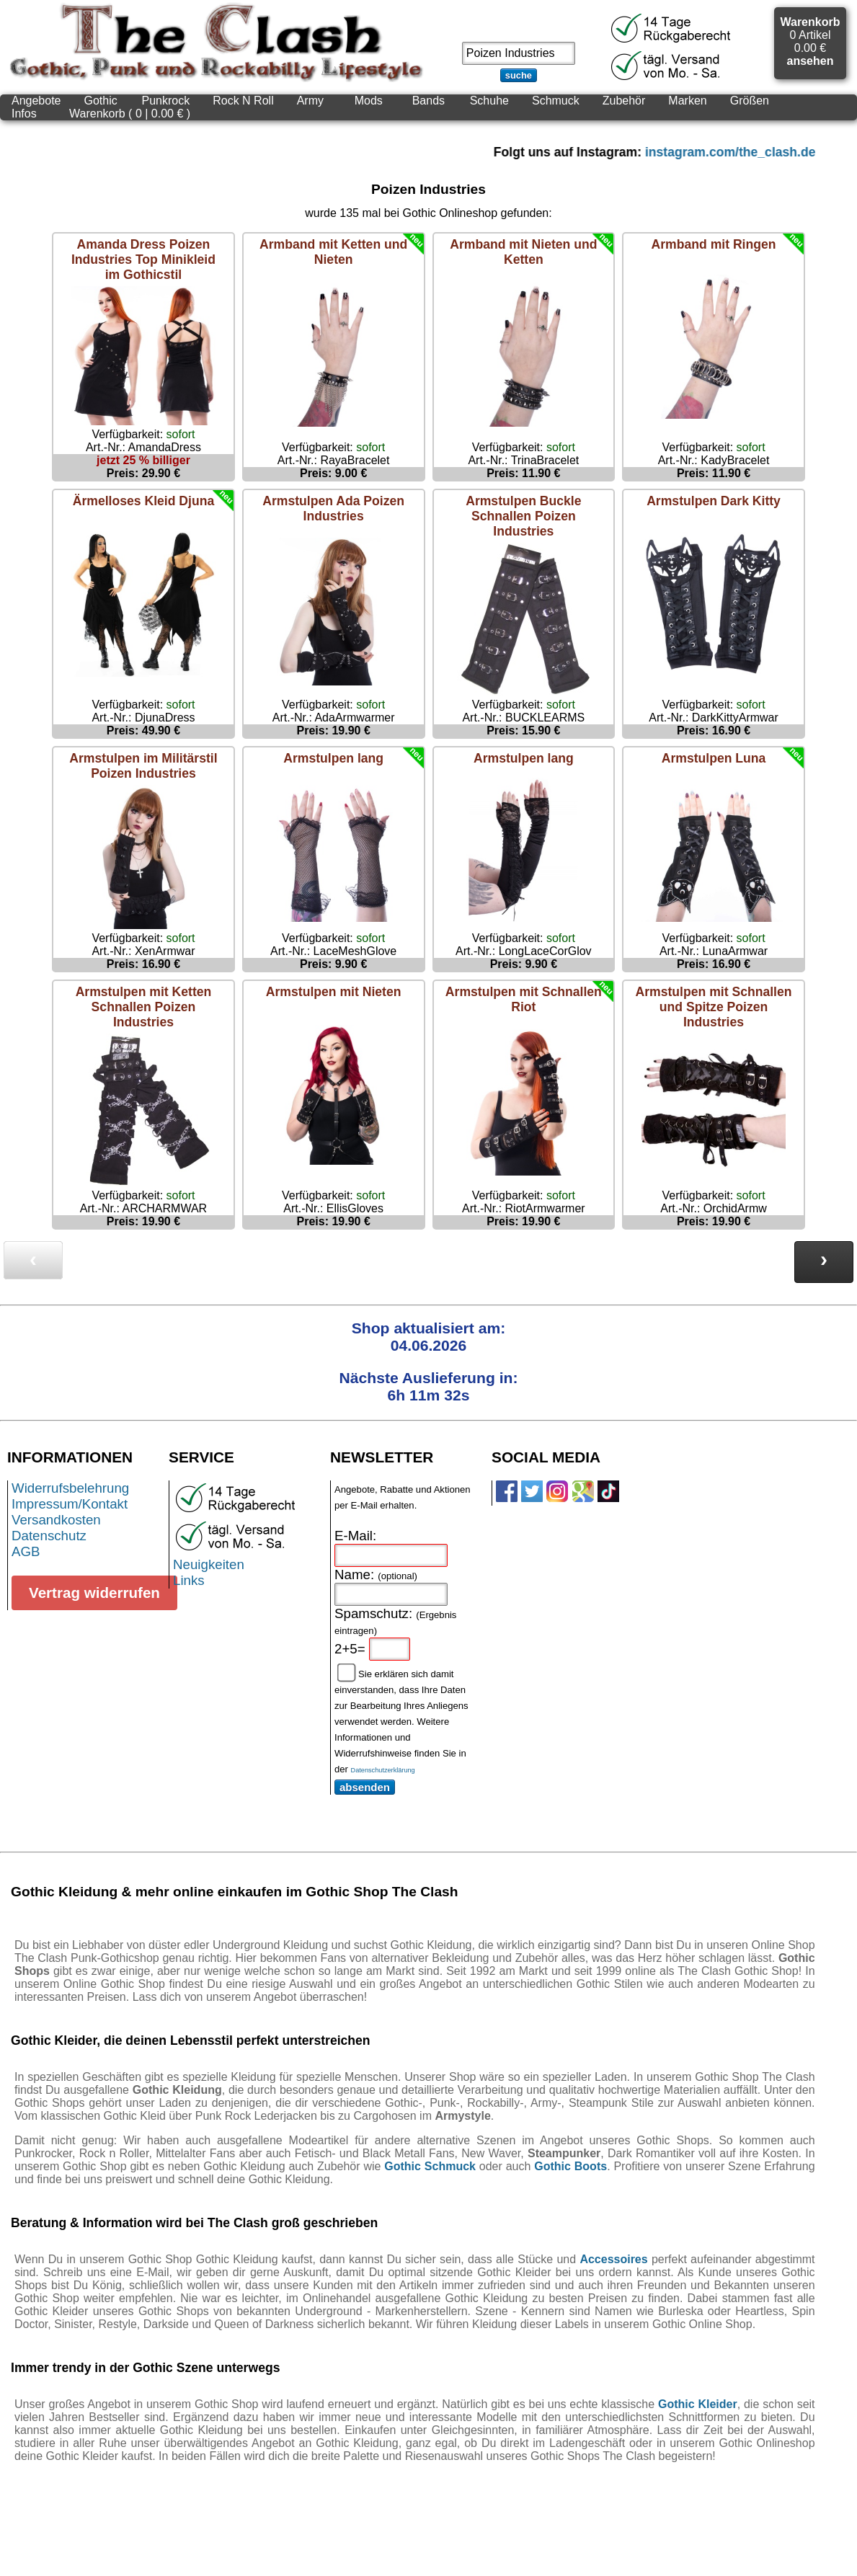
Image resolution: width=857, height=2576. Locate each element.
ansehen (810, 61)
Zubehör (624, 100)
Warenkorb (810, 22)
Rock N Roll (243, 100)
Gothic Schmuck (430, 2166)
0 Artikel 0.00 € (810, 41)
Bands (428, 100)
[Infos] (29, 113)
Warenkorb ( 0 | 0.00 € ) (129, 113)
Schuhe (489, 100)
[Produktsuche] (518, 53)
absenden (364, 1787)
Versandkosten (56, 1519)
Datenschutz (49, 1535)
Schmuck (556, 100)
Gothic (100, 100)
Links (189, 1580)
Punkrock (166, 100)
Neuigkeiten (208, 1564)
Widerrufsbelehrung (70, 1488)
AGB (26, 1551)
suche (518, 75)
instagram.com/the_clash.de (750, 152)
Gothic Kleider (697, 2404)
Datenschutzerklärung (383, 1770)
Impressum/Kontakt (70, 1503)
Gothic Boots (570, 2166)
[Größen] (750, 100)
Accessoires (613, 2259)
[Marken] (687, 100)
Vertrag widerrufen (94, 1592)
